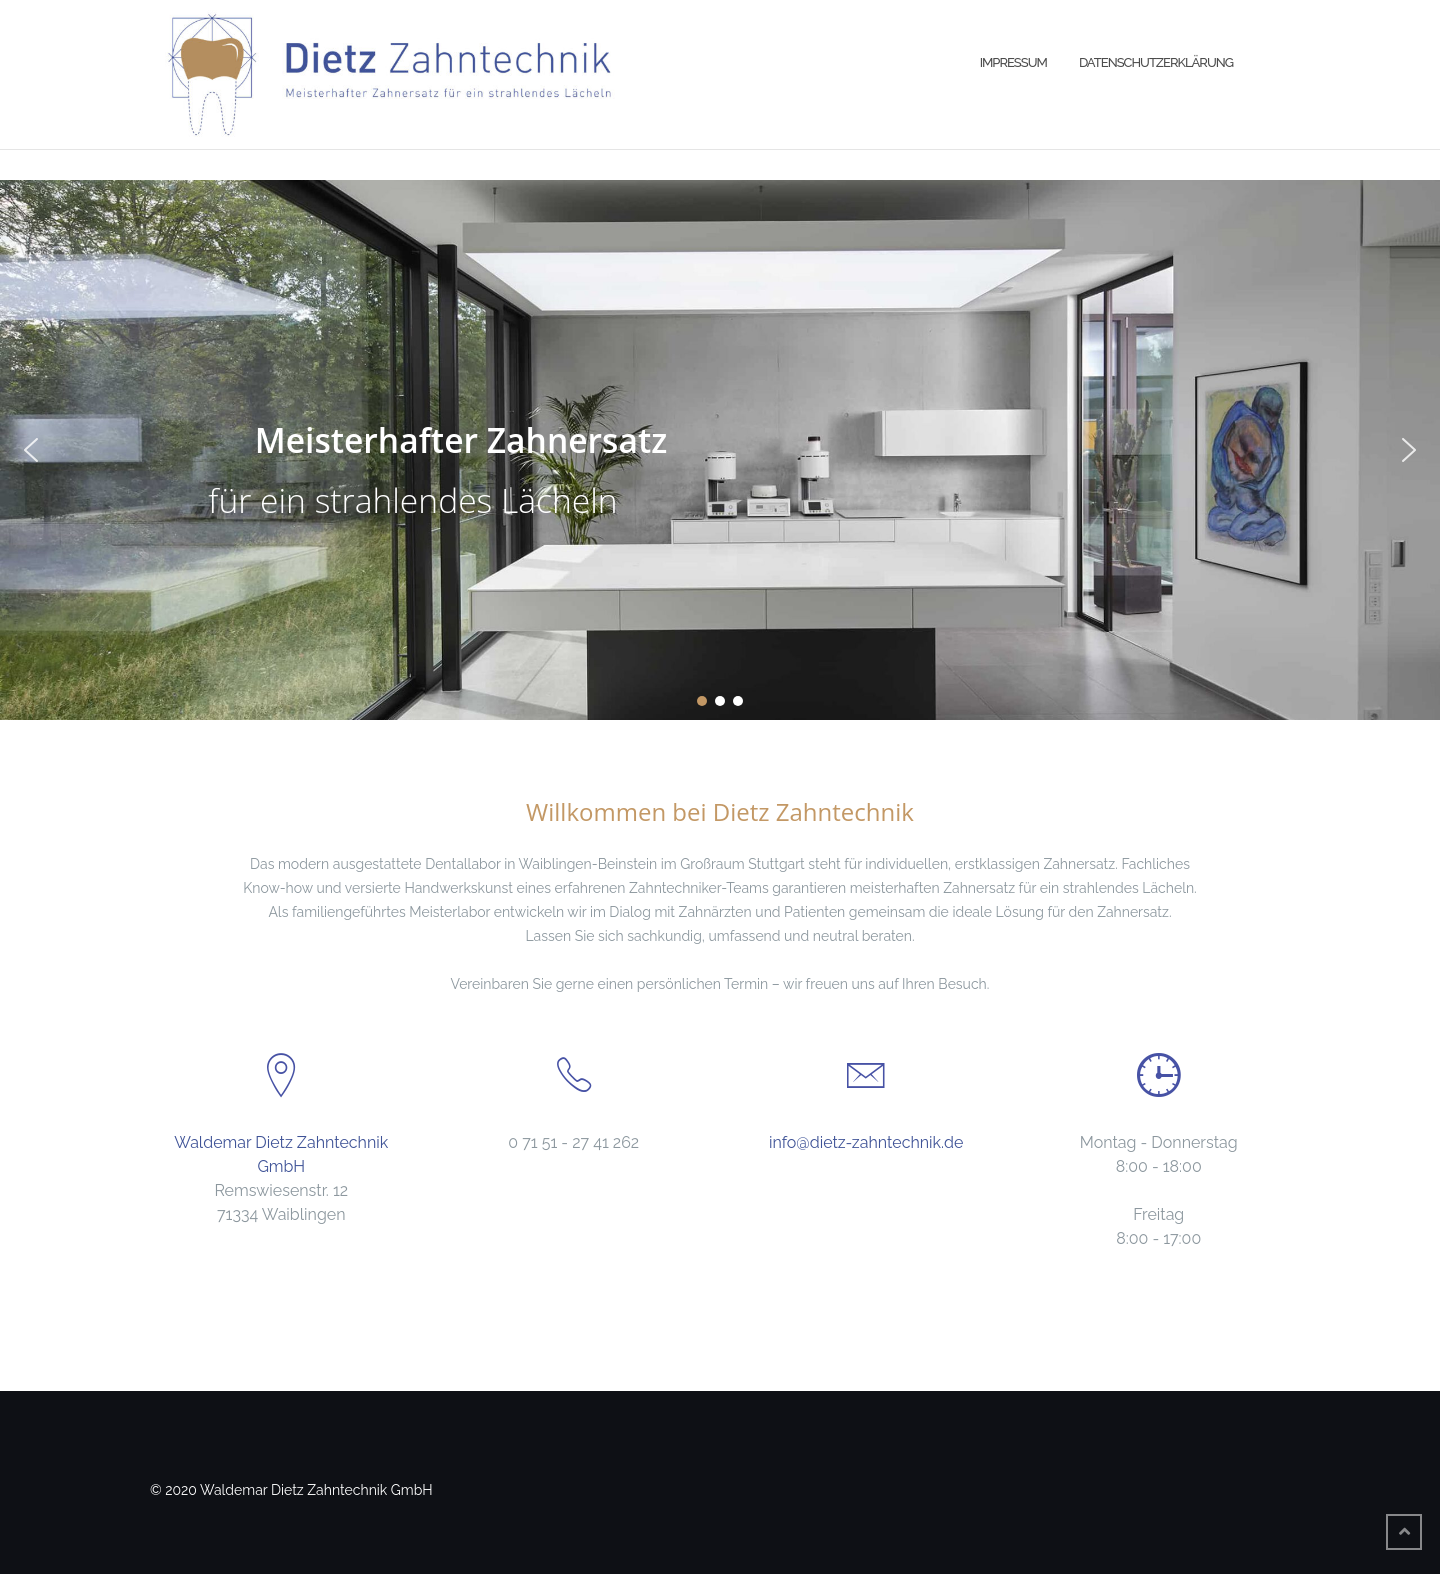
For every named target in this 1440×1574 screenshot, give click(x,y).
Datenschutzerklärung (1156, 62)
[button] (31, 450)
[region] (720, 450)
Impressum (1013, 62)
